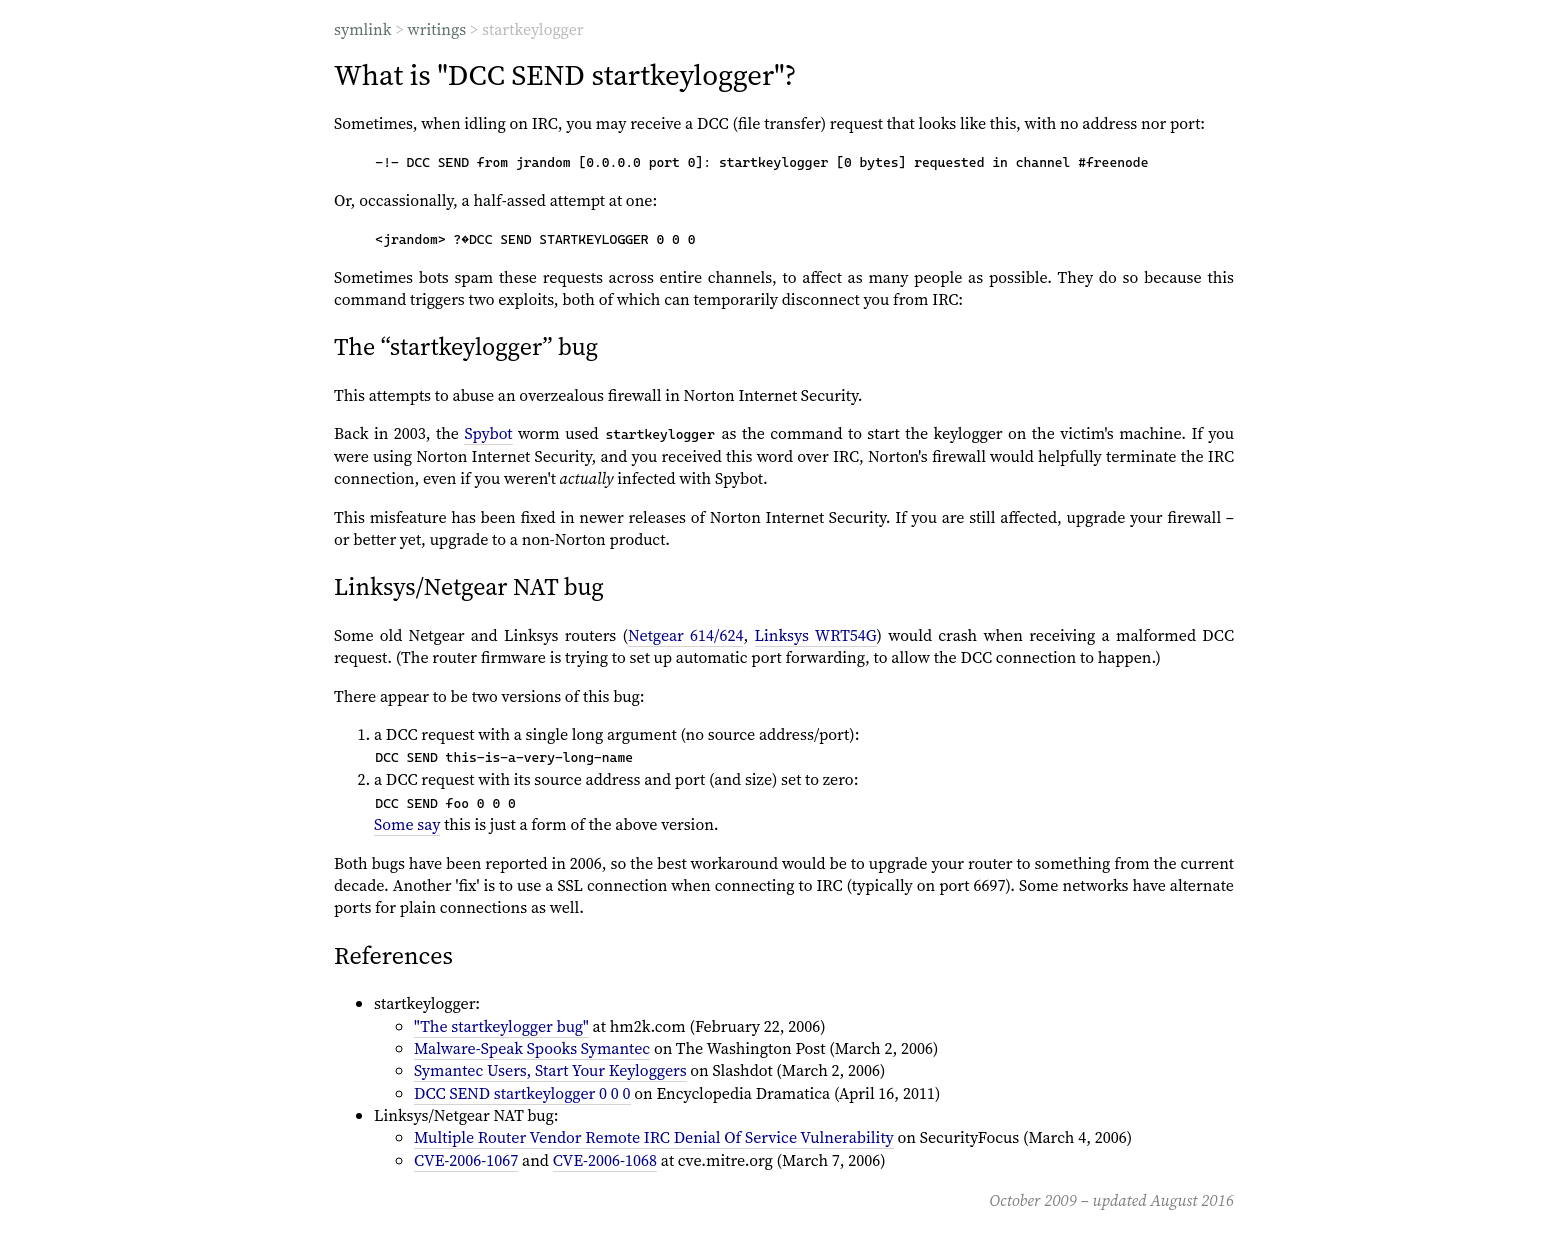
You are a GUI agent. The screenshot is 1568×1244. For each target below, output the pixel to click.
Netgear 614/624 (685, 635)
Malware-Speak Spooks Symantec (532, 1048)
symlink (363, 29)
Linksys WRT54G (816, 635)
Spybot (488, 433)
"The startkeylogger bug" (501, 1026)
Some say (407, 824)
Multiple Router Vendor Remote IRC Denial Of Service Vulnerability (654, 1137)
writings (436, 29)
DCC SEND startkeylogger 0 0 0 (522, 1093)
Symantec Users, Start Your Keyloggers (550, 1070)
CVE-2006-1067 (466, 1160)
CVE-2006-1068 (605, 1160)
